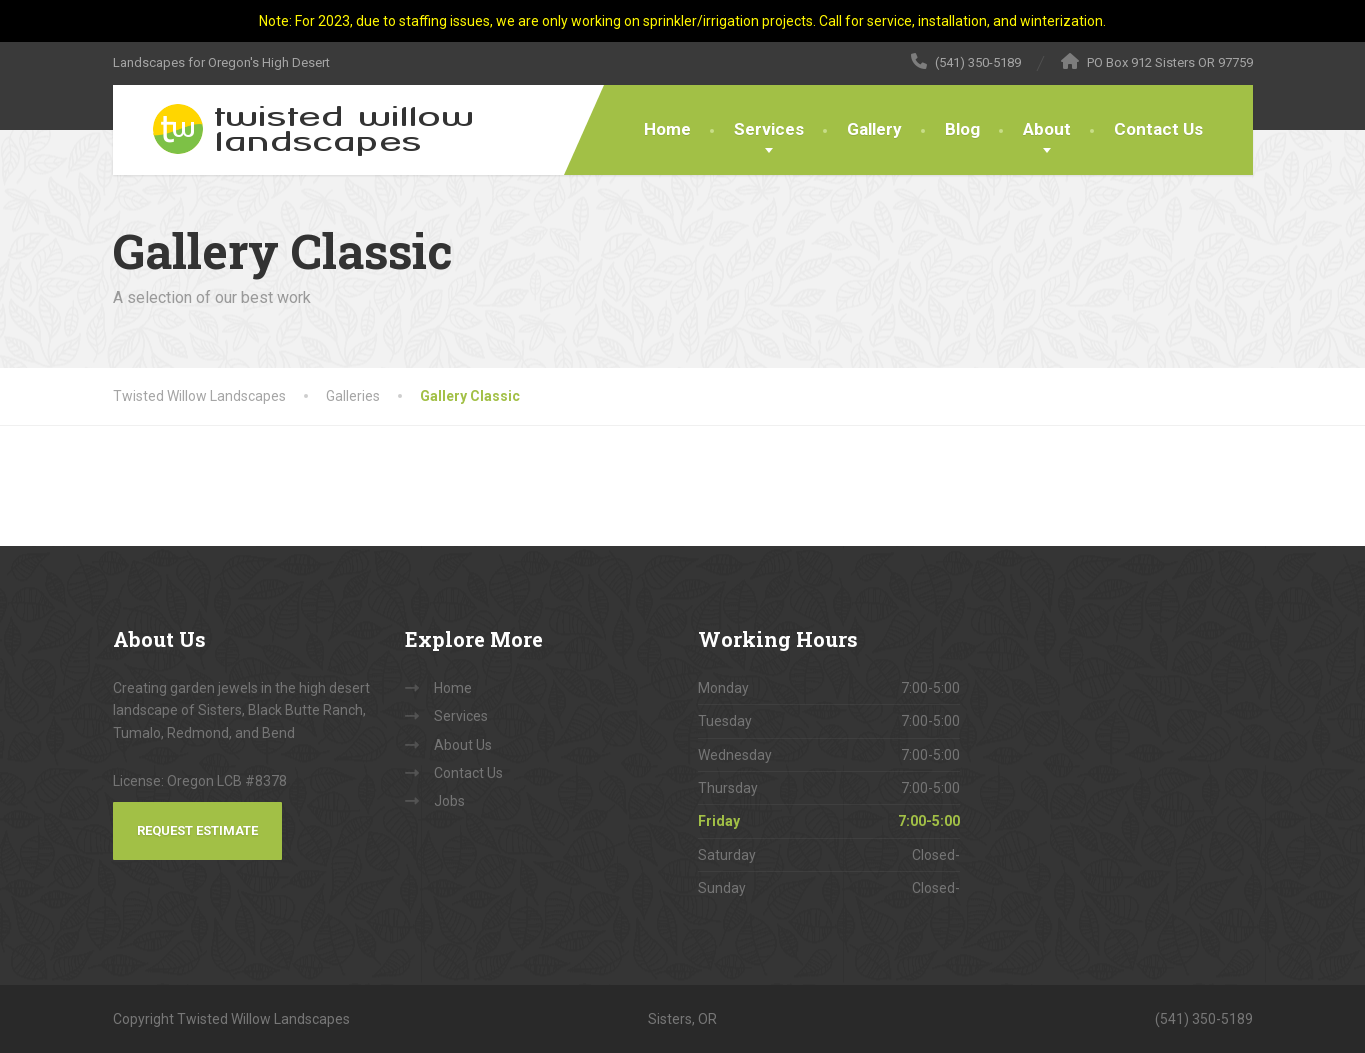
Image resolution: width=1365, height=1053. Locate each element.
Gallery (874, 129)
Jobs (449, 801)
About (1047, 129)
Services (769, 129)
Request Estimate (197, 830)
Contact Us (1158, 129)
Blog (962, 129)
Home (667, 129)
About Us (463, 745)
